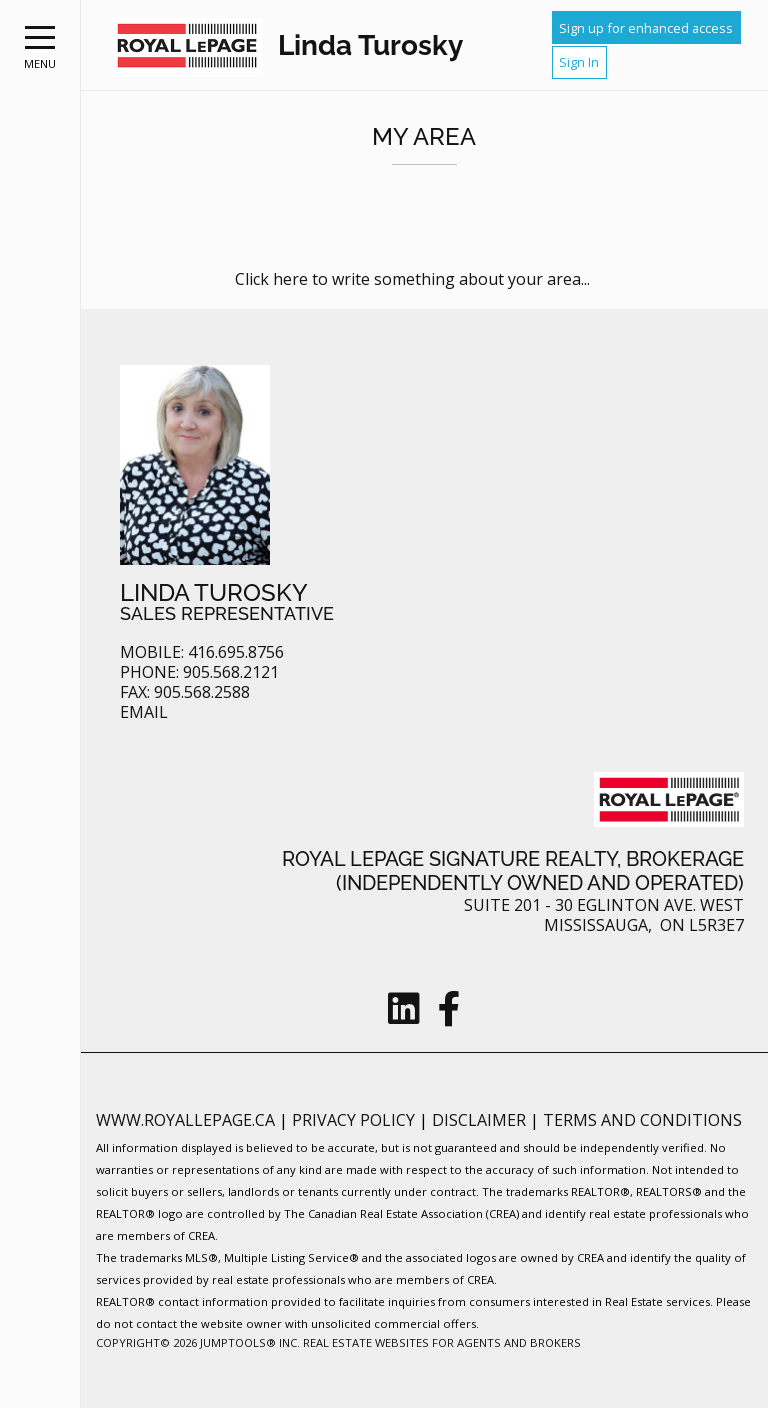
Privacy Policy (355, 1120)
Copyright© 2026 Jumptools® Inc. (198, 1342)
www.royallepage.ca (185, 1120)
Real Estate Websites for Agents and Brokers (442, 1342)
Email (144, 712)
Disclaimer (481, 1120)
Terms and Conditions (642, 1120)
